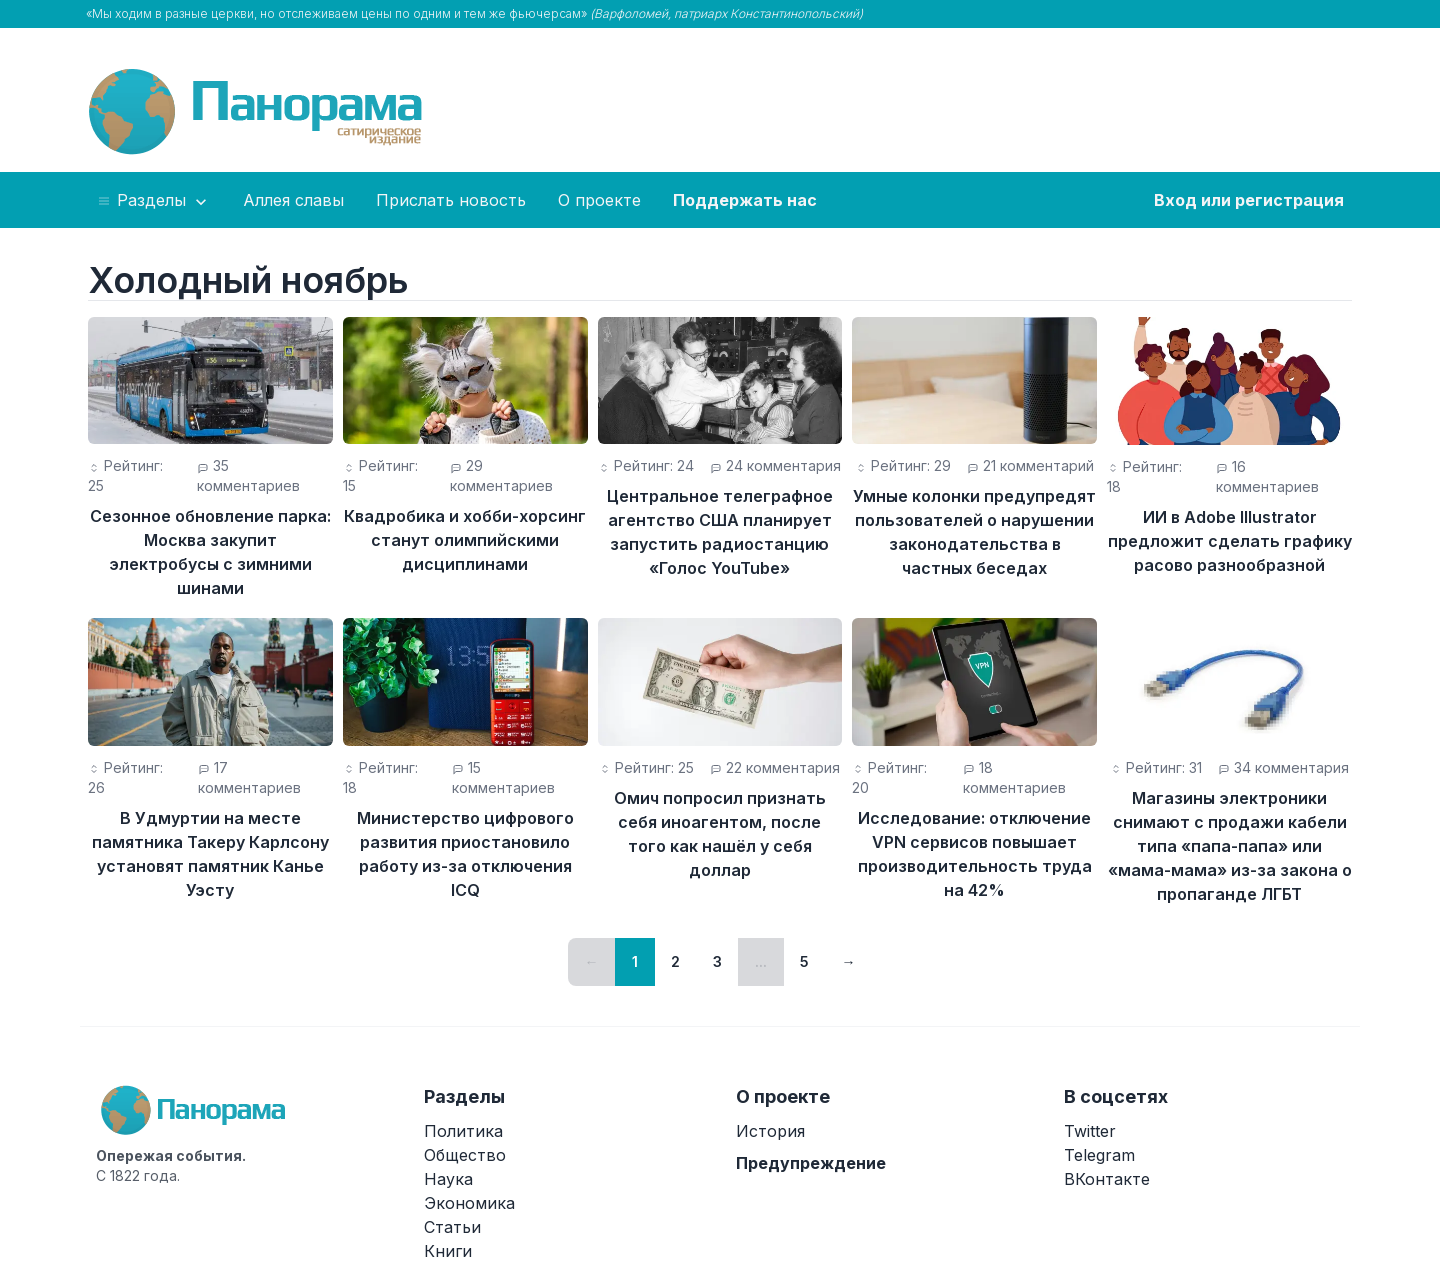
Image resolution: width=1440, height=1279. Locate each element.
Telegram (1099, 1155)
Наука (448, 1179)
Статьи (452, 1227)
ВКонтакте (1107, 1179)
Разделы (153, 201)
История (770, 1131)
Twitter (1090, 1131)
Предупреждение (811, 1163)
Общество (465, 1155)
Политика (463, 1131)
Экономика (469, 1203)
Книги (448, 1251)
